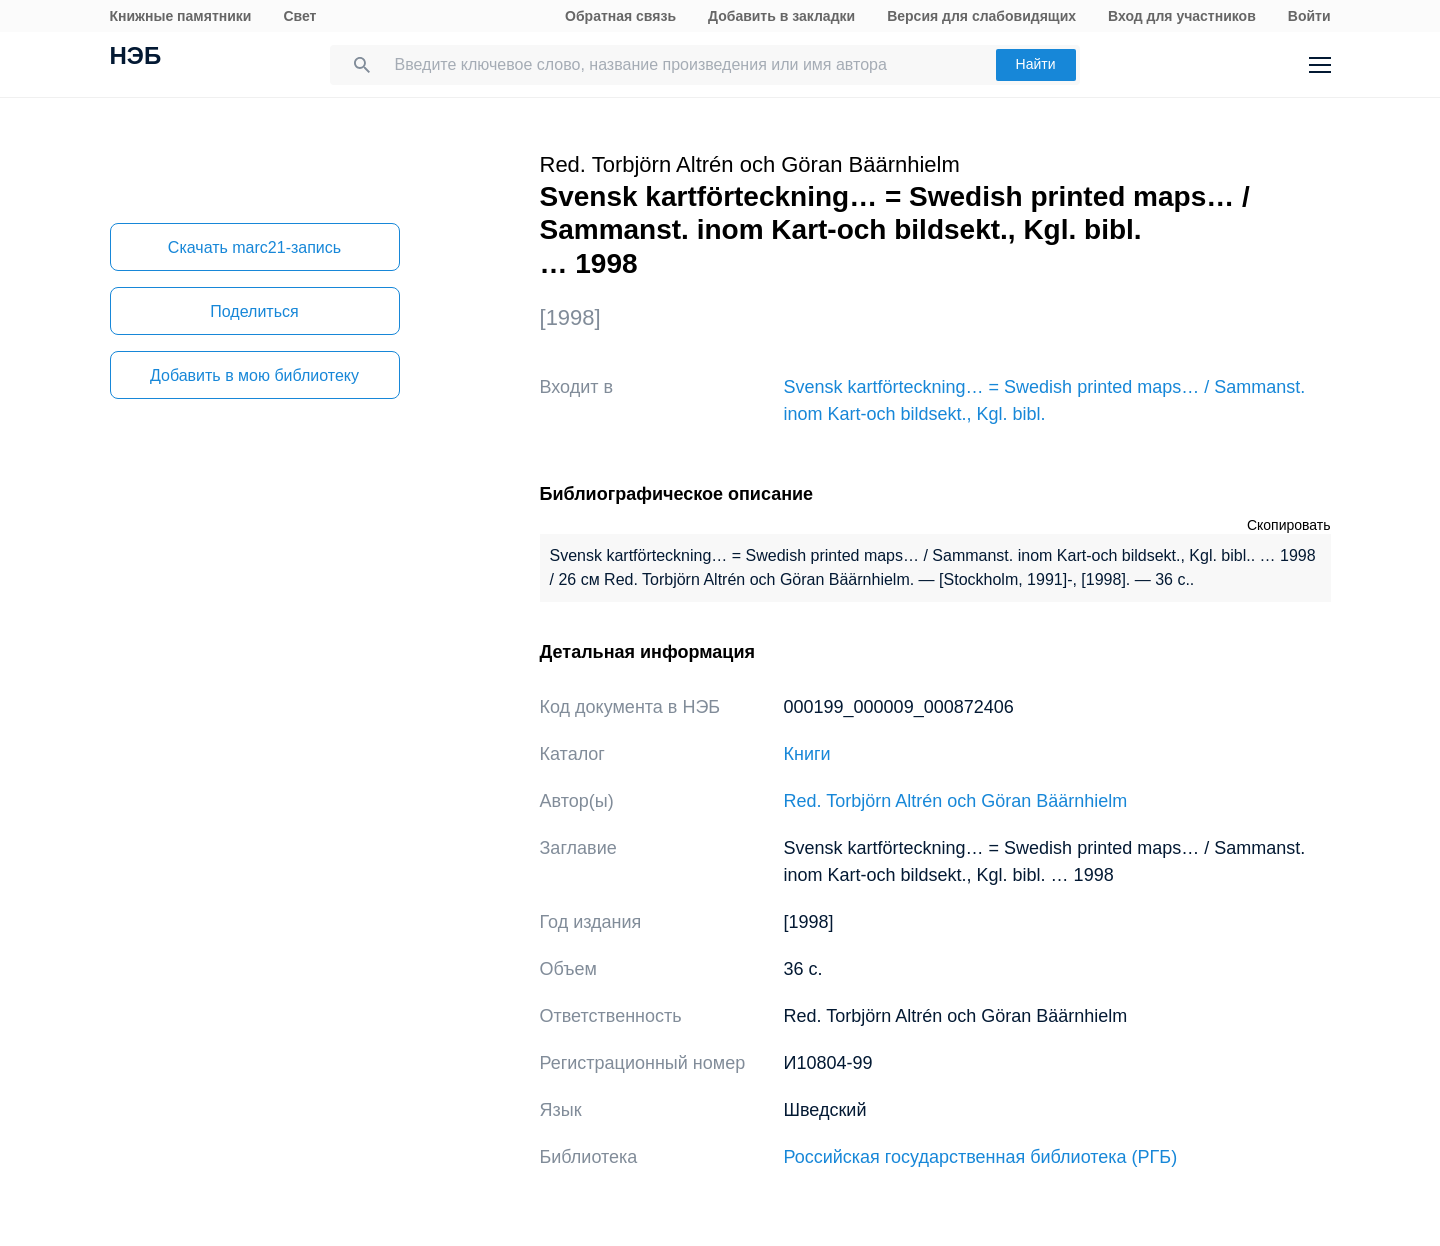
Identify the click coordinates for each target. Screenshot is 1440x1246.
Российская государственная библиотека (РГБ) (981, 1157)
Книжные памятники (181, 16)
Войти (1309, 16)
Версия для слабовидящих (981, 16)
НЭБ (136, 58)
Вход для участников (1182, 16)
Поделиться (254, 311)
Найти (1036, 64)
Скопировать (1289, 525)
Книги (807, 754)
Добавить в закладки (781, 16)
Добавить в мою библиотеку (254, 375)
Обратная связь (620, 16)
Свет (299, 16)
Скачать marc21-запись (254, 247)
